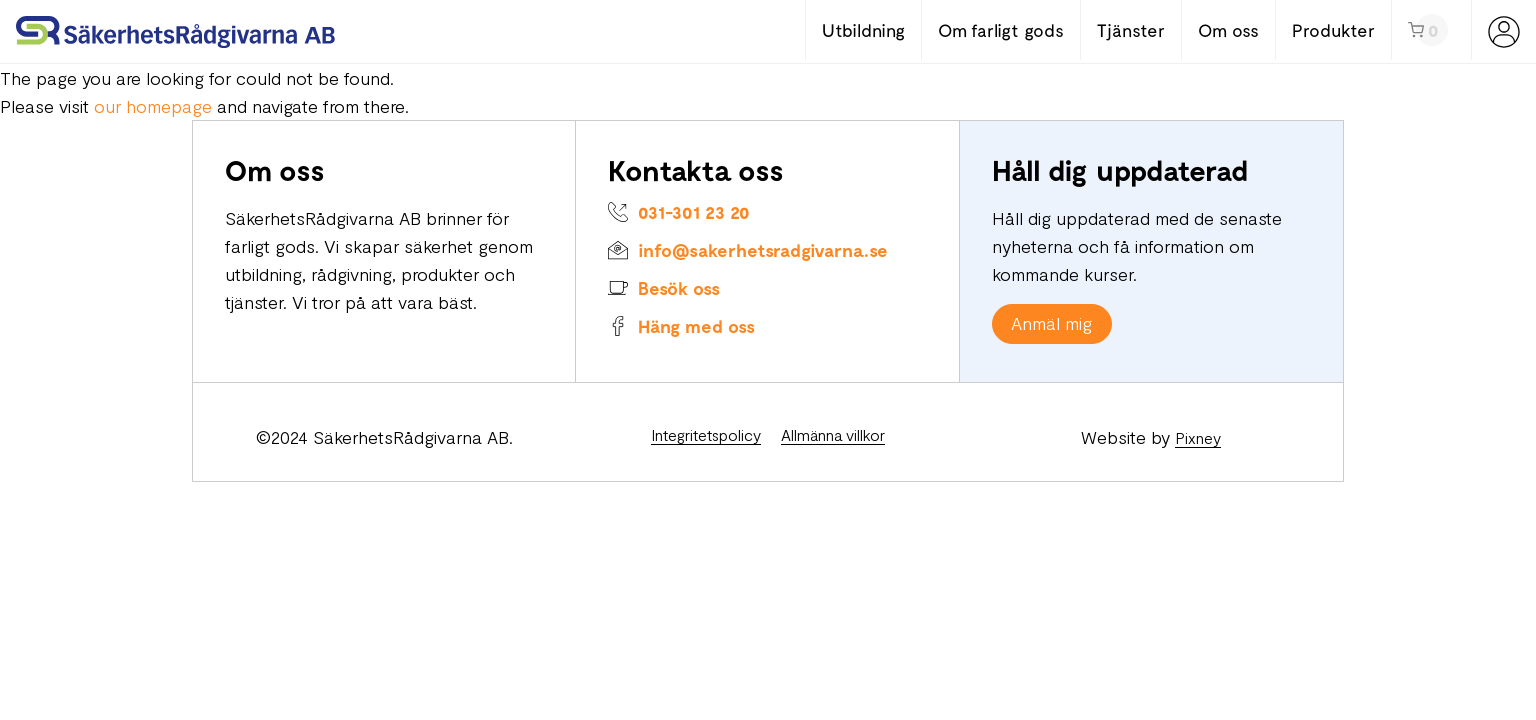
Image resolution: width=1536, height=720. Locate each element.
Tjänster (1131, 30)
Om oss (1228, 30)
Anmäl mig (1051, 323)
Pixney (1198, 437)
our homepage (153, 106)
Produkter (1333, 30)
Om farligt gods (1001, 30)
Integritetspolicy (706, 434)
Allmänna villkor (833, 434)
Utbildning (863, 30)
